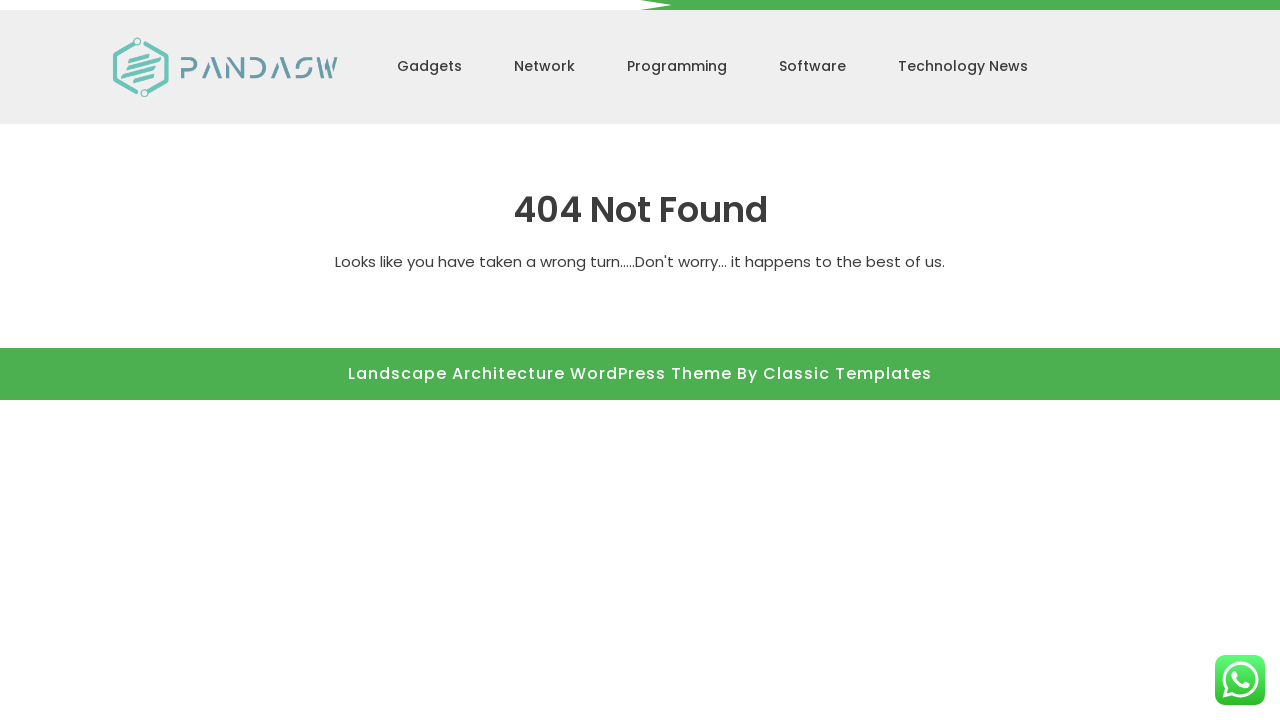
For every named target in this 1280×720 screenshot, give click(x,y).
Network (544, 66)
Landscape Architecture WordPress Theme (542, 373)
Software (812, 66)
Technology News (963, 66)
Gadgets (429, 66)
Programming (677, 66)
